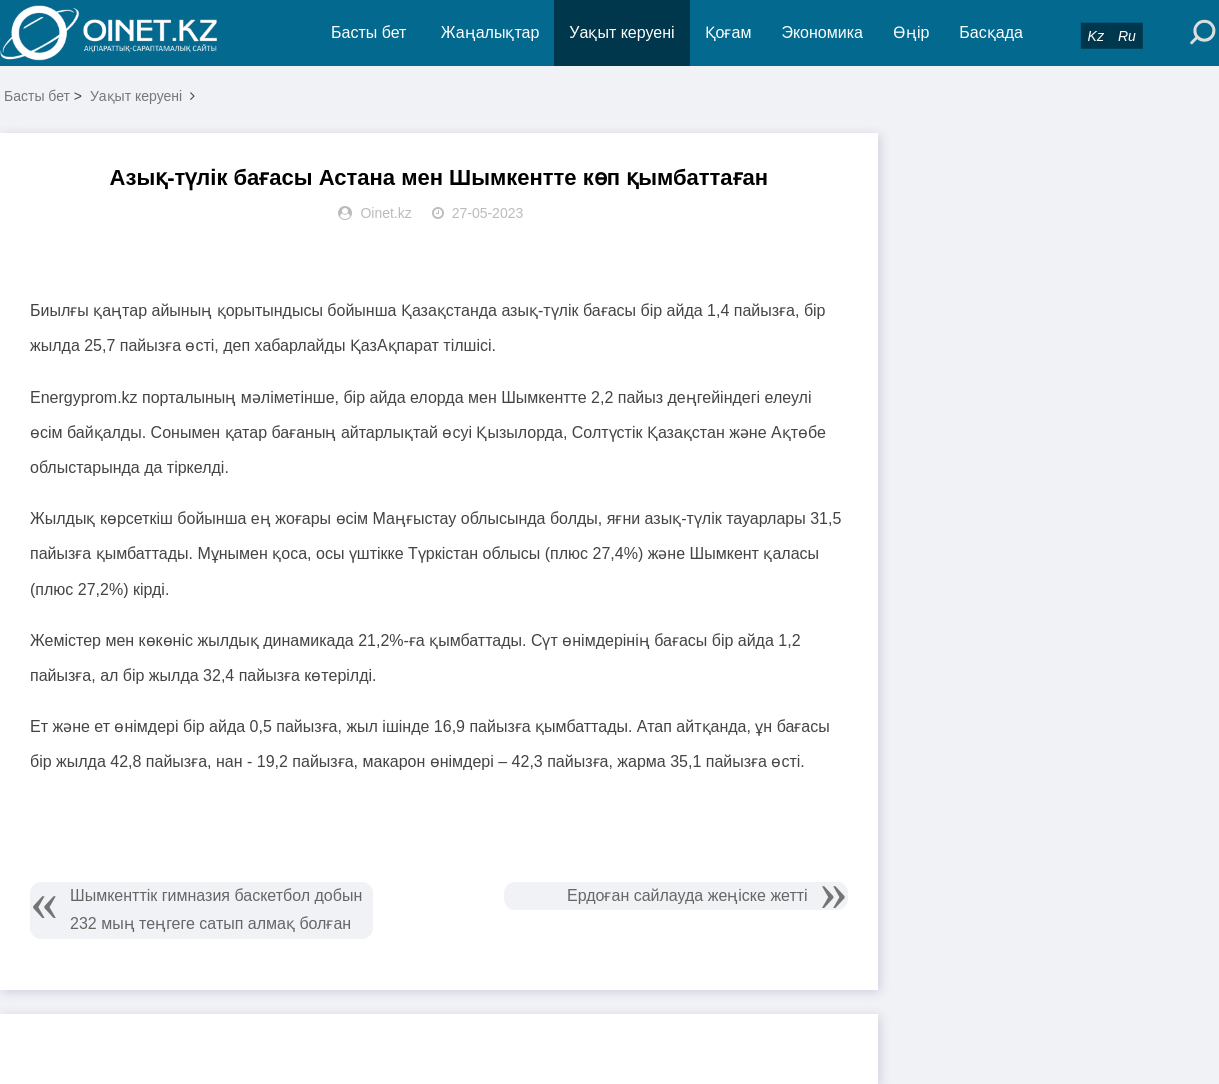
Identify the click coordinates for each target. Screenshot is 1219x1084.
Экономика (822, 32)
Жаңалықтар (490, 32)
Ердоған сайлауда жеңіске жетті (687, 895)
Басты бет (368, 32)
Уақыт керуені (621, 32)
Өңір (911, 32)
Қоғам (728, 32)
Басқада (991, 32)
